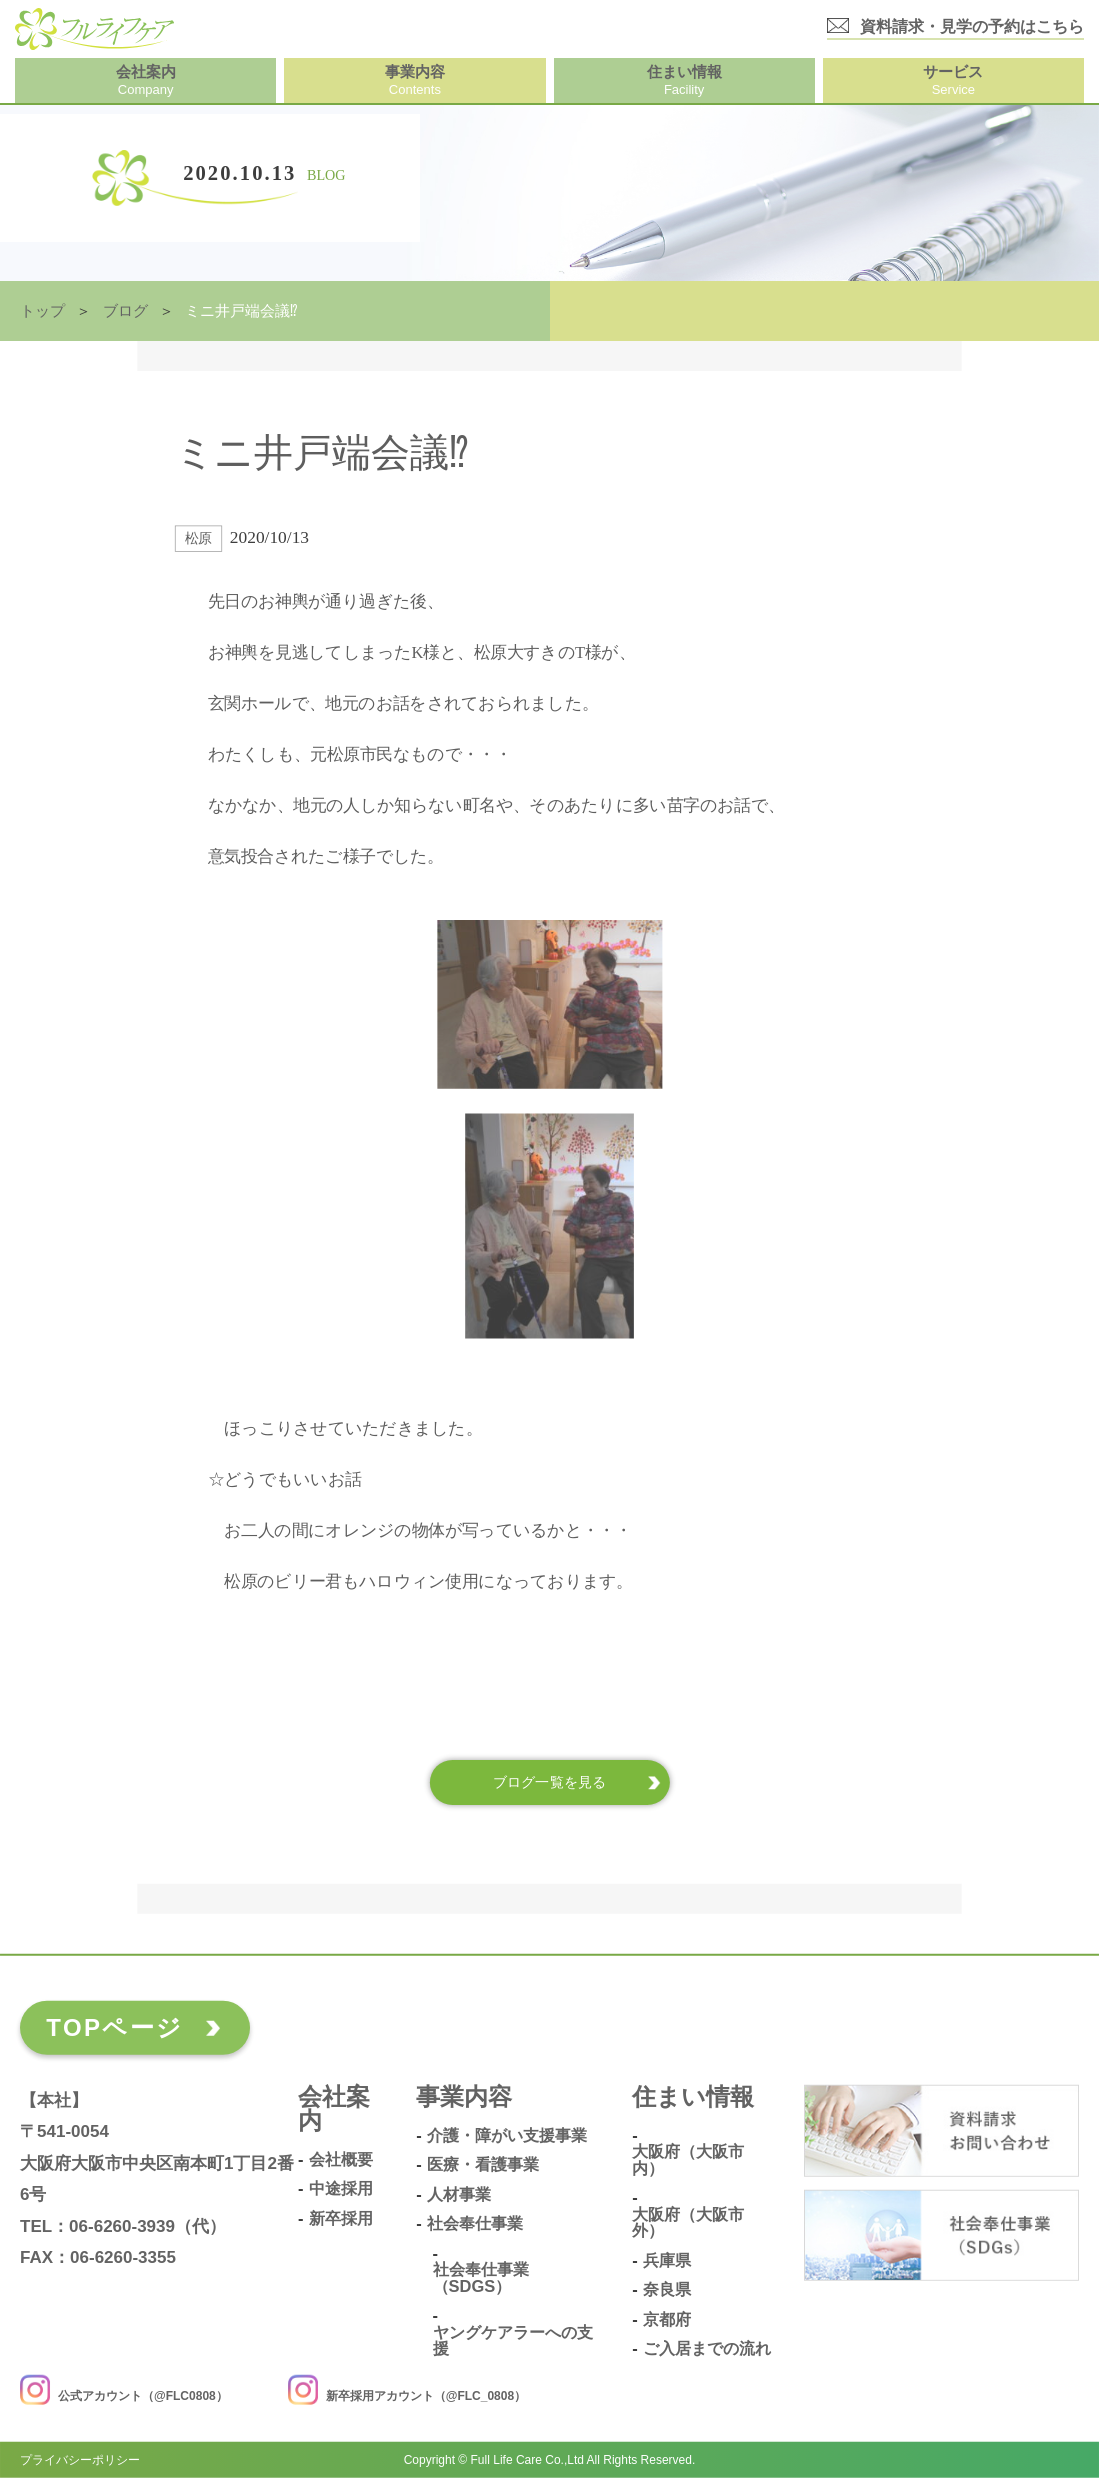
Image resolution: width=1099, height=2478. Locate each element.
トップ (42, 311)
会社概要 (341, 2159)
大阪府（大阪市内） (688, 2159)
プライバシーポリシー (80, 2460)
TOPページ (114, 2027)
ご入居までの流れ (707, 2348)
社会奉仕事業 (475, 2223)
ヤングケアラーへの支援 (513, 2340)
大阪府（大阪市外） (688, 2222)
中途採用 (341, 2188)
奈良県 (667, 2289)
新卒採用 (341, 2218)
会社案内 (334, 2109)
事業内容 (464, 2097)
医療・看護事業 (483, 2164)
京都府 (667, 2319)
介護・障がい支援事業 (507, 2135)
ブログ (125, 311)
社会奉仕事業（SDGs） (481, 2277)
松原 (198, 538)
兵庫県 (667, 2260)
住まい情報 (693, 2097)
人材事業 (459, 2194)
